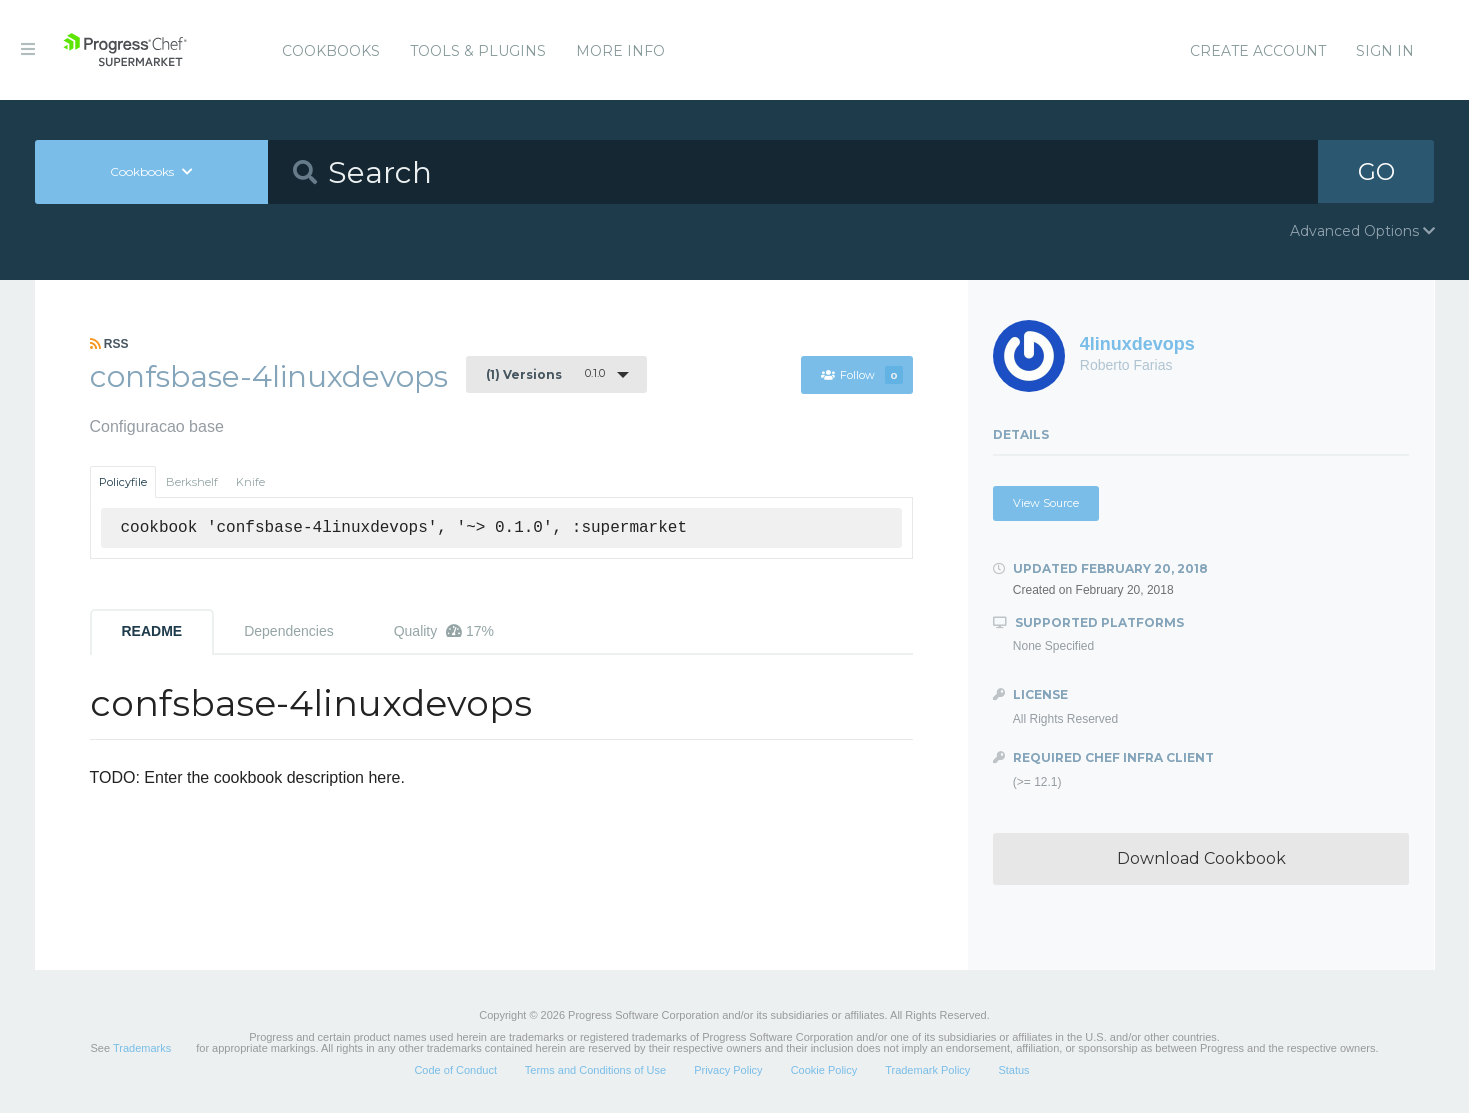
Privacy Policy (728, 1070)
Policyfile (123, 482)
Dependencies (289, 631)
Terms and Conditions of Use (595, 1070)
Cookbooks (331, 51)
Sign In (1385, 51)
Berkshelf (192, 482)
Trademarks (142, 1048)
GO (1376, 171)
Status (1013, 1070)
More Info (620, 51)
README (152, 631)
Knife (250, 482)
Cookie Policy (824, 1070)
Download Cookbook (1201, 858)
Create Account (1258, 51)
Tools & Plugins (478, 51)
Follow (862, 375)
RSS (109, 344)
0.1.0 (545, 374)
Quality (444, 631)
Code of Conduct (455, 1070)
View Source (1046, 503)
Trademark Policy (927, 1070)
